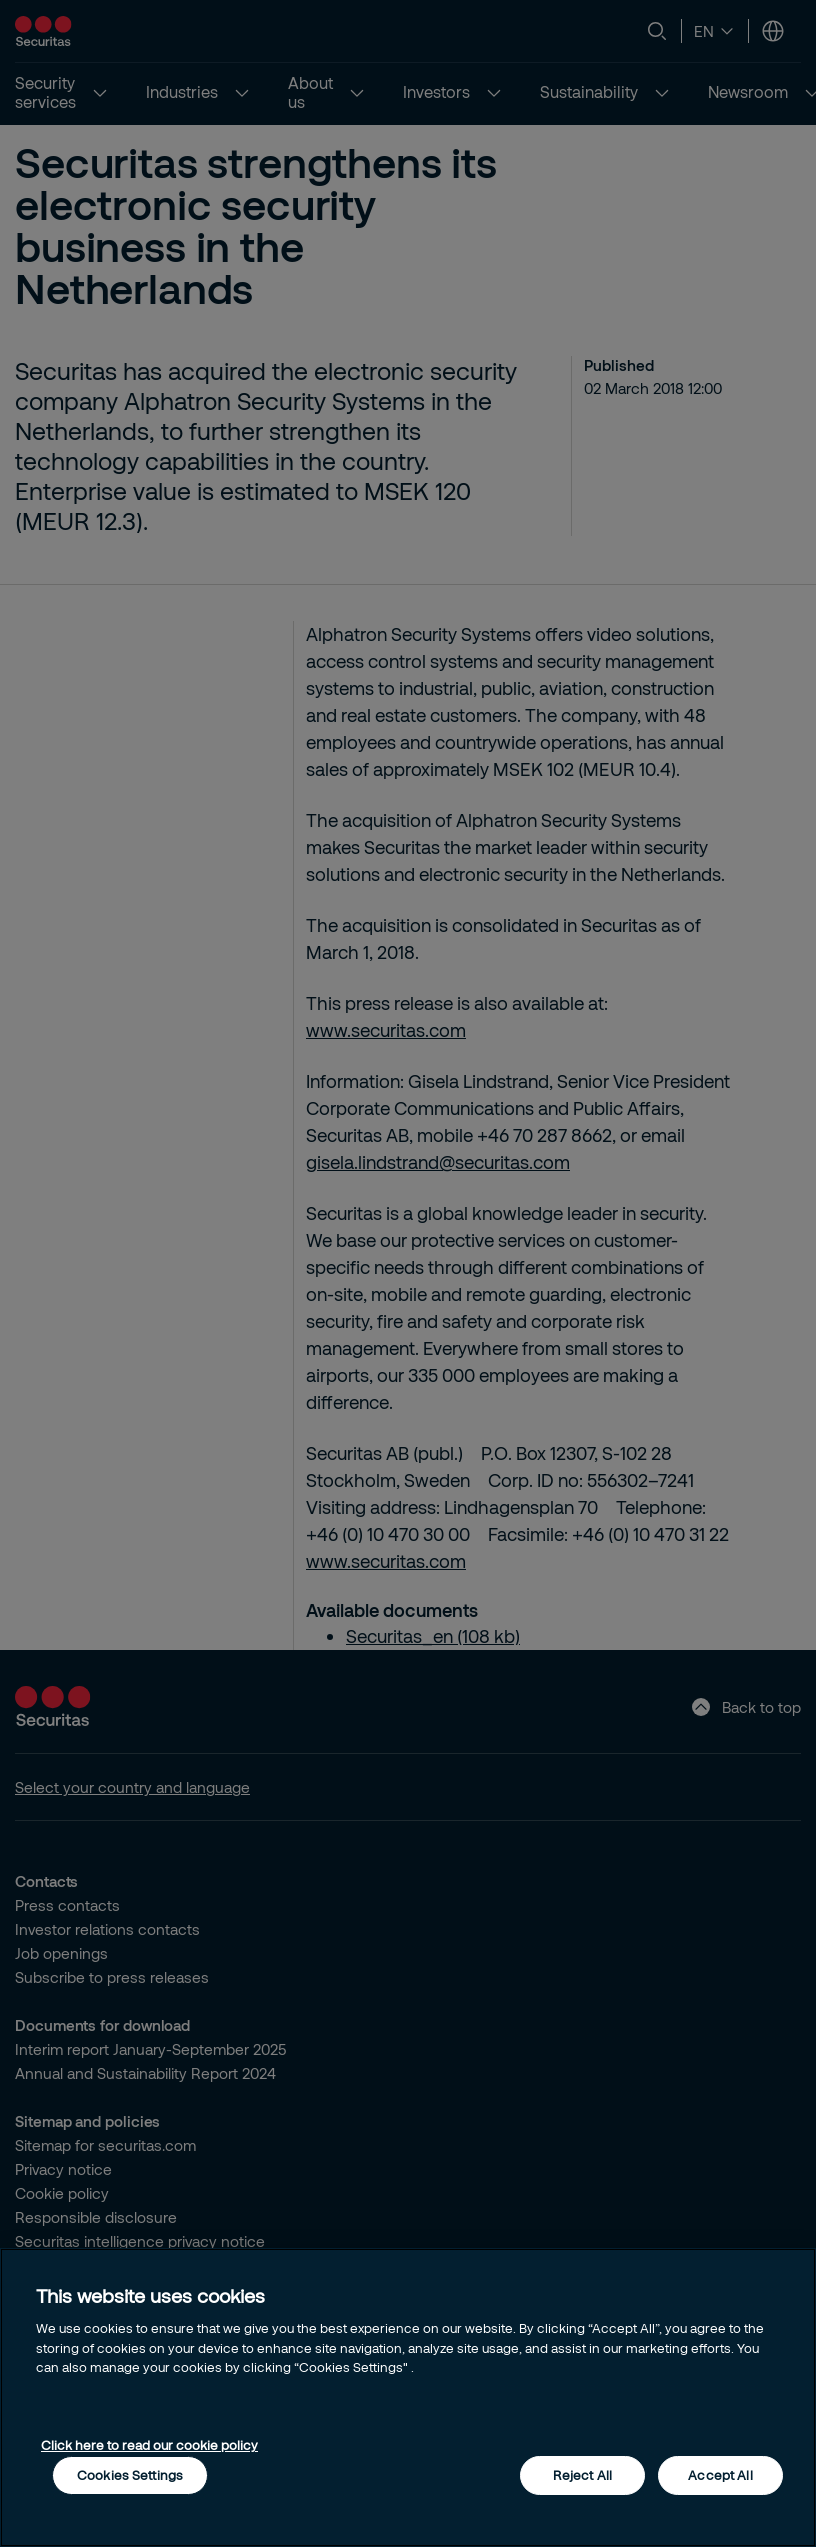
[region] (408, 2397)
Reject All (582, 2475)
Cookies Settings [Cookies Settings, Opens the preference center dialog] (130, 2475)
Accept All (720, 2475)
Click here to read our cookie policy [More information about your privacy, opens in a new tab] (149, 2445)
